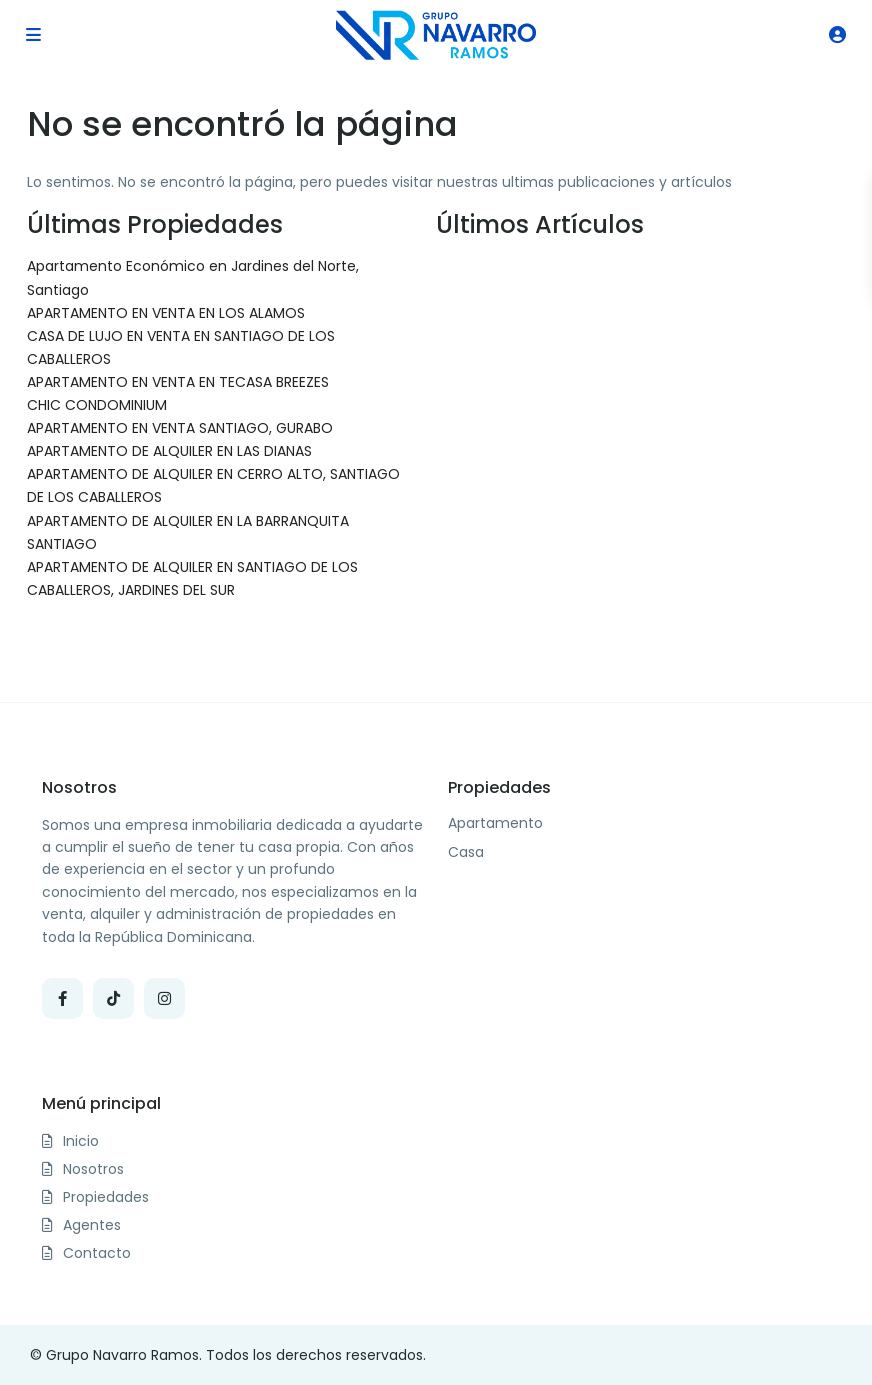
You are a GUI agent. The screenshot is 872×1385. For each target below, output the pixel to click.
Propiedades (106, 1197)
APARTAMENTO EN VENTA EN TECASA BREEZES (178, 382)
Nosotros (93, 1169)
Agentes (92, 1225)
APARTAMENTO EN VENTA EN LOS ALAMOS (166, 313)
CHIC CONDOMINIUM (97, 405)
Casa (466, 852)
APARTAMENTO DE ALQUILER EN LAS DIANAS (169, 451)
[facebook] (62, 998)
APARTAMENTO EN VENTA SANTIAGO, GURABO (180, 428)
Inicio (81, 1141)
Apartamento (495, 823)
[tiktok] (113, 998)
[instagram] (164, 998)
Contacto (97, 1253)
